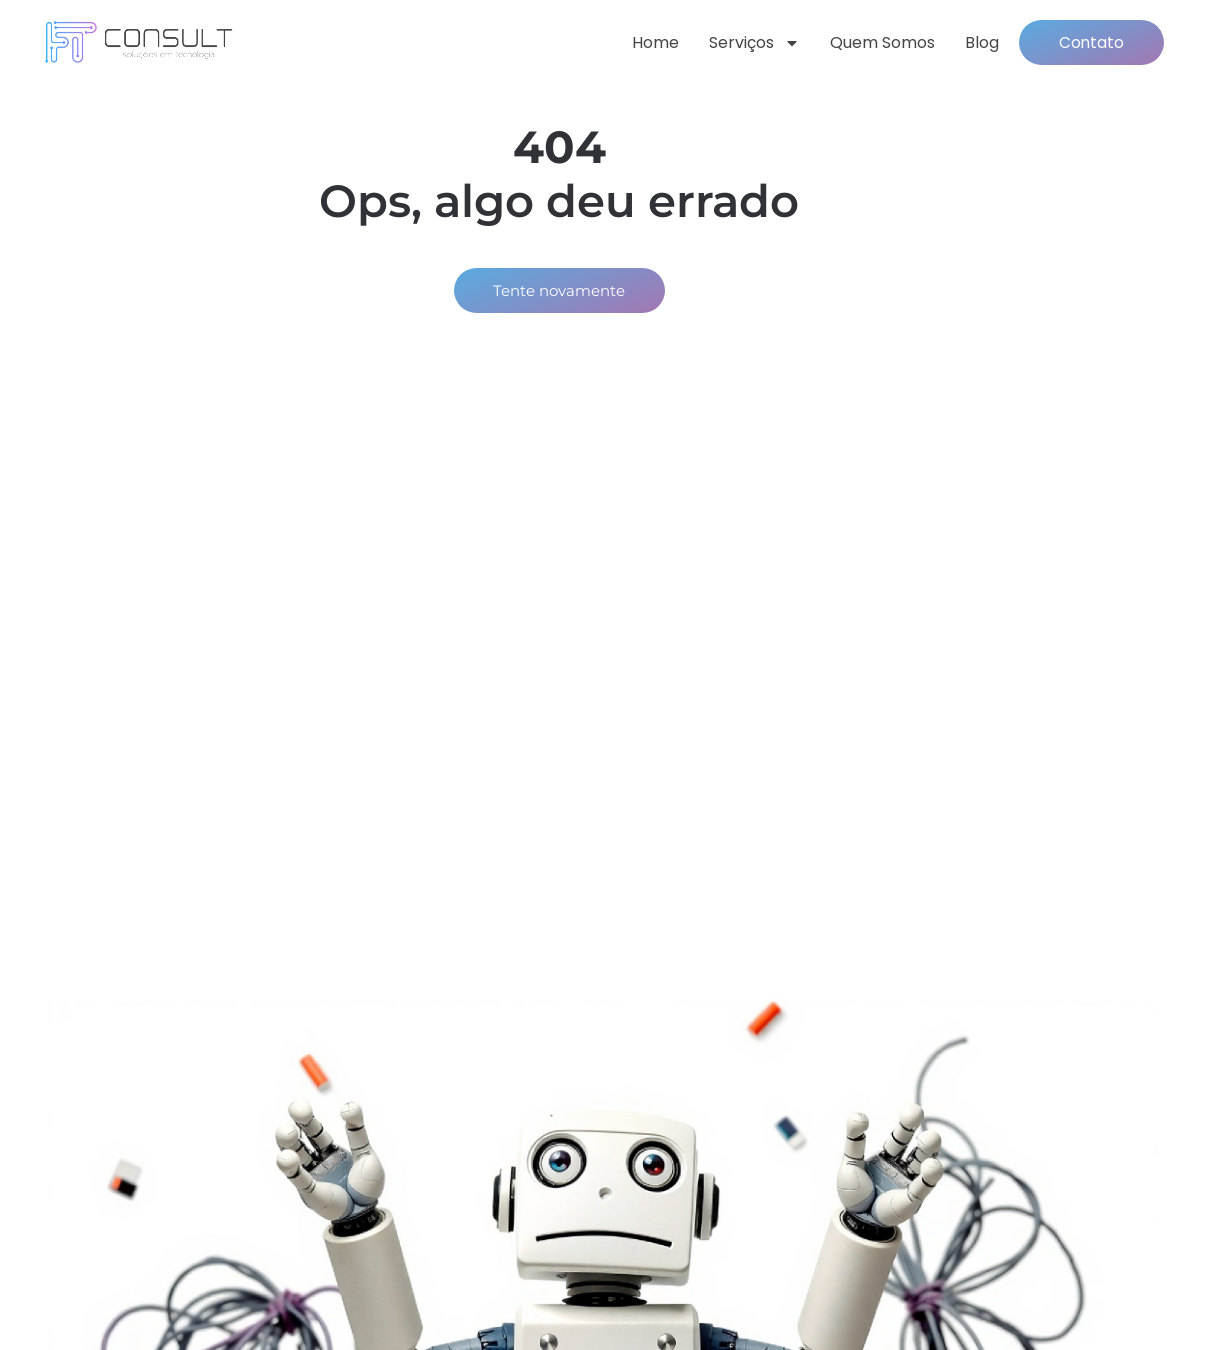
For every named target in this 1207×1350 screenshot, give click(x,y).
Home (644, 43)
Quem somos (871, 43)
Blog (971, 43)
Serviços (743, 44)
